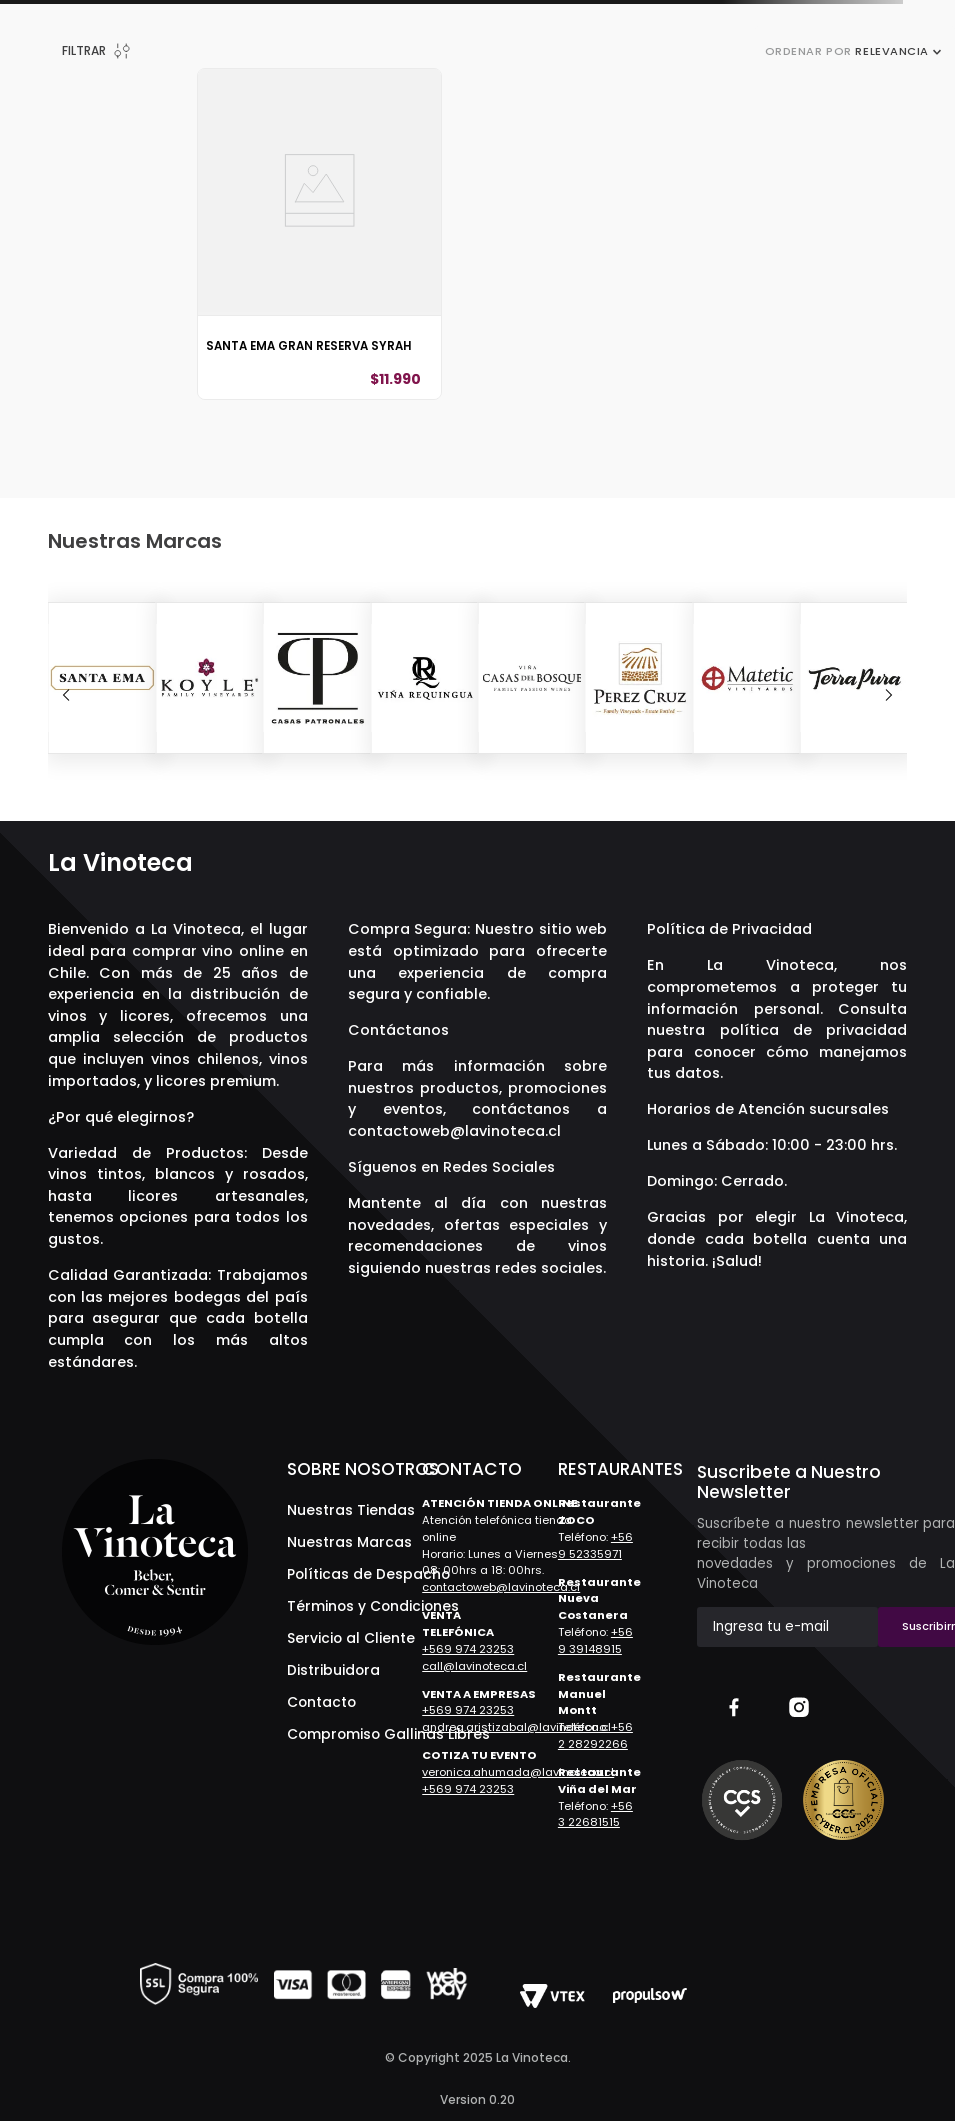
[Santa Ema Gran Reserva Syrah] (319, 234)
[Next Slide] (889, 695)
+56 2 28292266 (595, 1735)
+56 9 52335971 (595, 1545)
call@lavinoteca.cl (474, 1666)
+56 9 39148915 (595, 1640)
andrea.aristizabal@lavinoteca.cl (516, 1727)
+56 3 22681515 (595, 1814)
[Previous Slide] (66, 695)
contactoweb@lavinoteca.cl (454, 1131)
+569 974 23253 (468, 1649)
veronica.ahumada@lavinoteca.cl (518, 1772)
